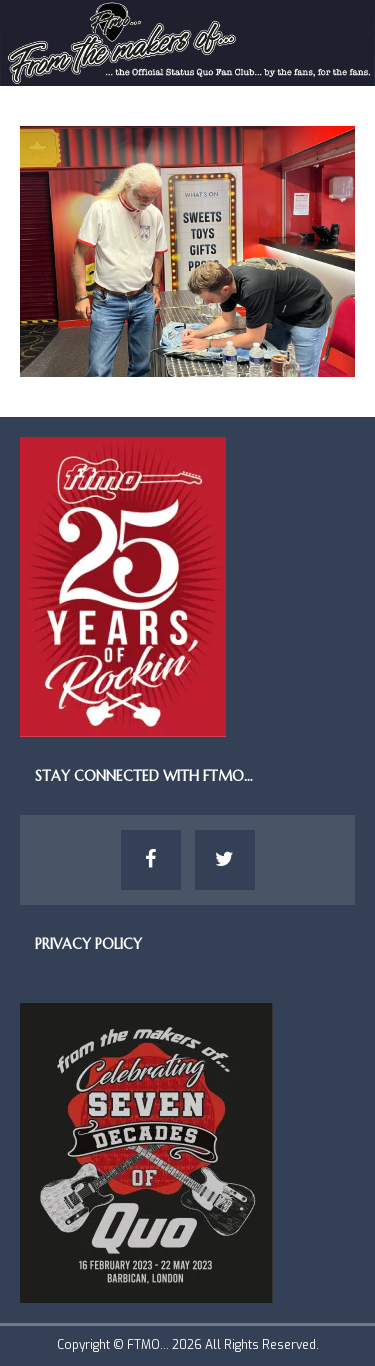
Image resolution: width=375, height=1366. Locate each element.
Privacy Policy (88, 944)
